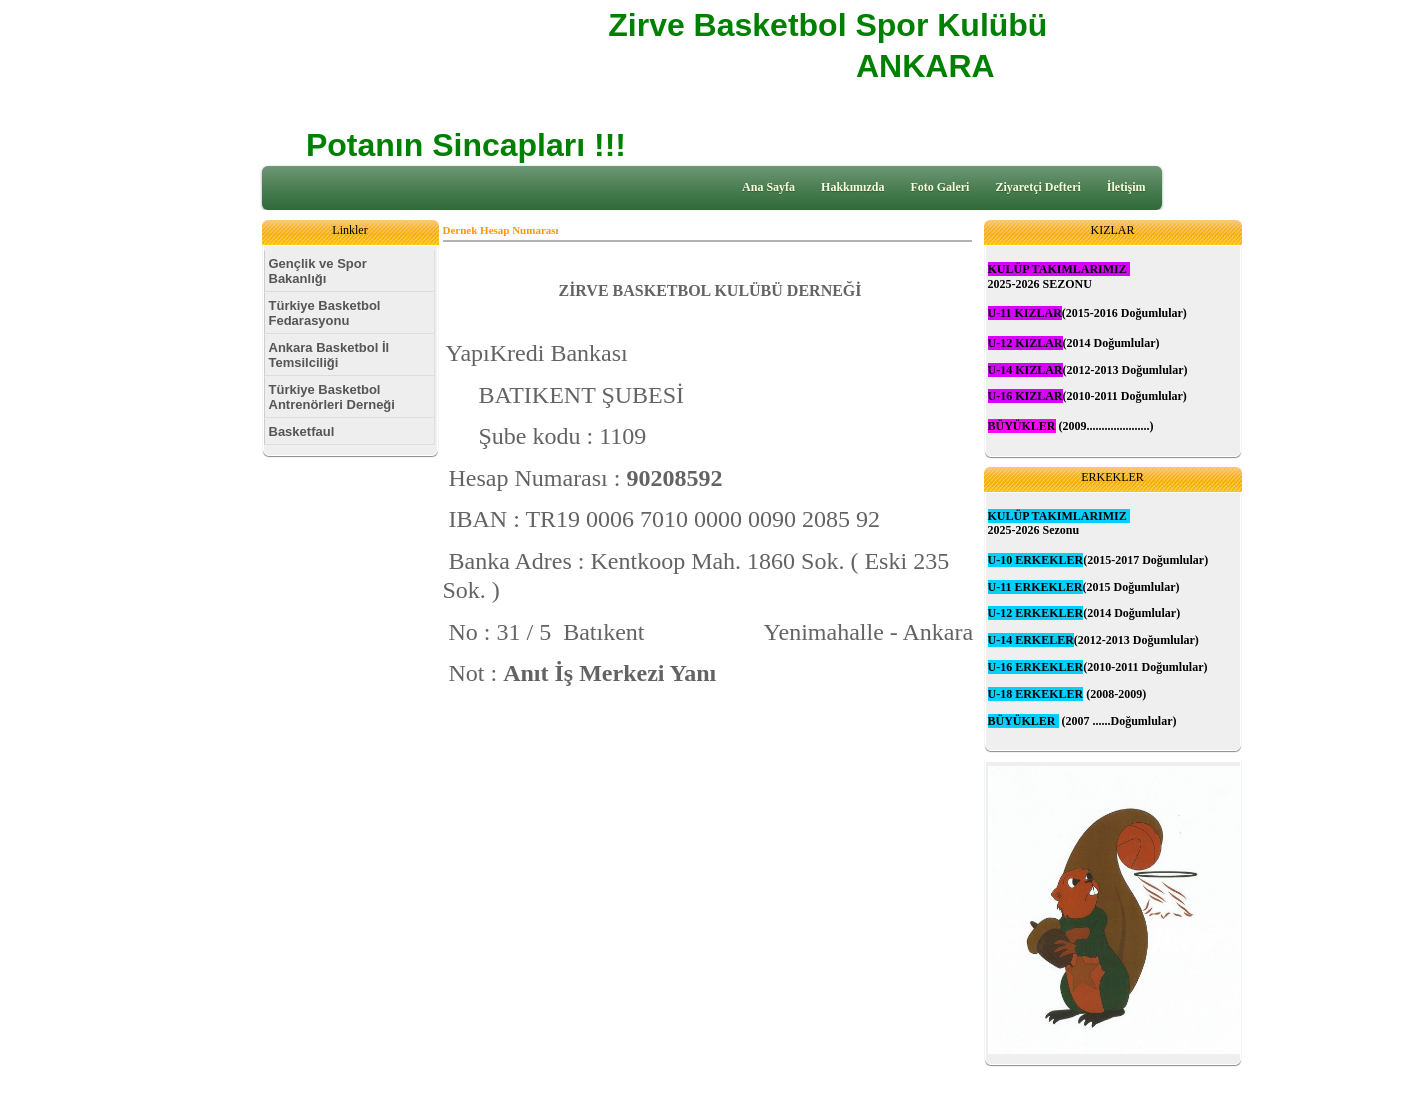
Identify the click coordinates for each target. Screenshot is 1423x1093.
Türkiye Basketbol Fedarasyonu (325, 313)
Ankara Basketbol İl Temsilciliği (329, 355)
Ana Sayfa (768, 187)
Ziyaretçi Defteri (1037, 187)
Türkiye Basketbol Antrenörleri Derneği (332, 397)
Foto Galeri (939, 187)
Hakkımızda (852, 187)
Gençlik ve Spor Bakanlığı (318, 271)
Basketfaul (302, 431)
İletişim (1126, 187)
